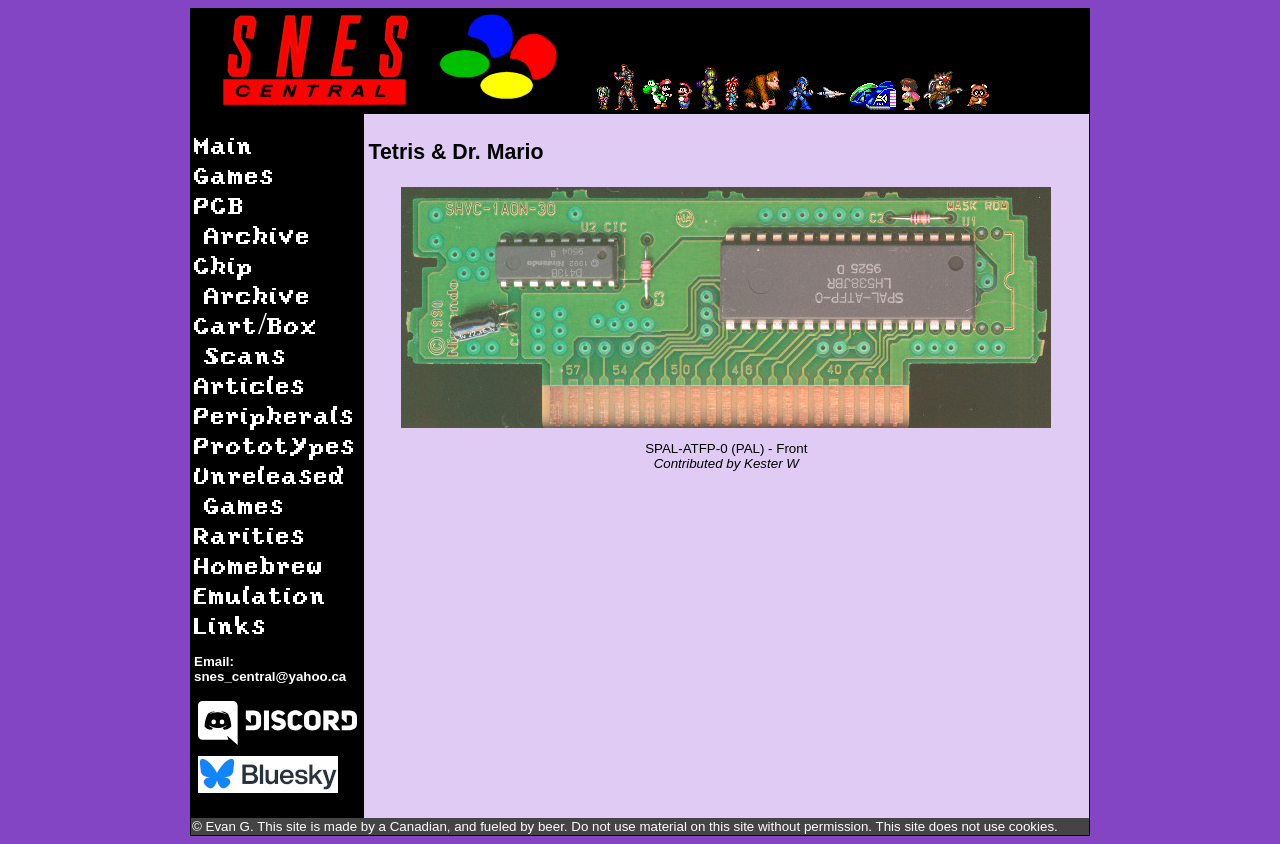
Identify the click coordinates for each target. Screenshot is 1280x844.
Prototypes (275, 444)
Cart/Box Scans (256, 339)
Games (234, 174)
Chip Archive (252, 279)
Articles (250, 384)
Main (224, 144)
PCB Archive (252, 219)
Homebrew (259, 564)
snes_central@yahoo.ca (270, 676)
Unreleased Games (270, 489)
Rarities (250, 534)
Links (230, 624)
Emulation (260, 594)
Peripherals (274, 414)
